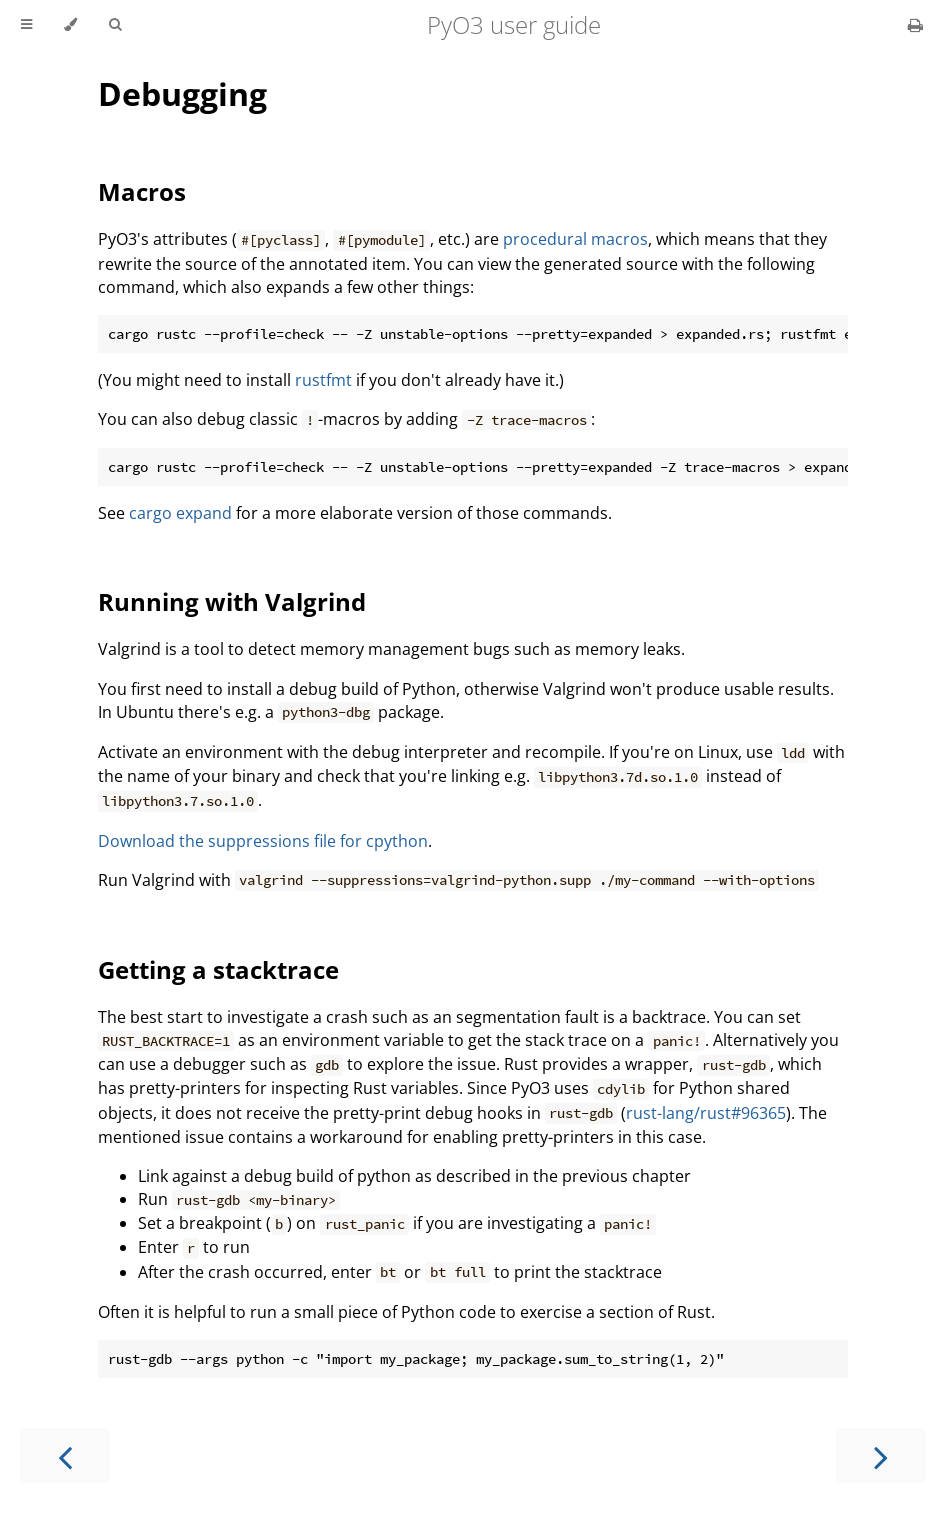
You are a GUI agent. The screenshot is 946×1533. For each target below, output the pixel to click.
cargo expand (180, 513)
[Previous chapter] (65, 1455)
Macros (142, 191)
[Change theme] (70, 25)
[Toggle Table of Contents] (26, 25)
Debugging (182, 93)
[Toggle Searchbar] (115, 25)
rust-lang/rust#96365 (706, 1113)
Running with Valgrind (232, 601)
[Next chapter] (881, 1455)
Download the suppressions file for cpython (263, 841)
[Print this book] (915, 25)
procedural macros (575, 239)
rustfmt (323, 380)
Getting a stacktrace (218, 969)
